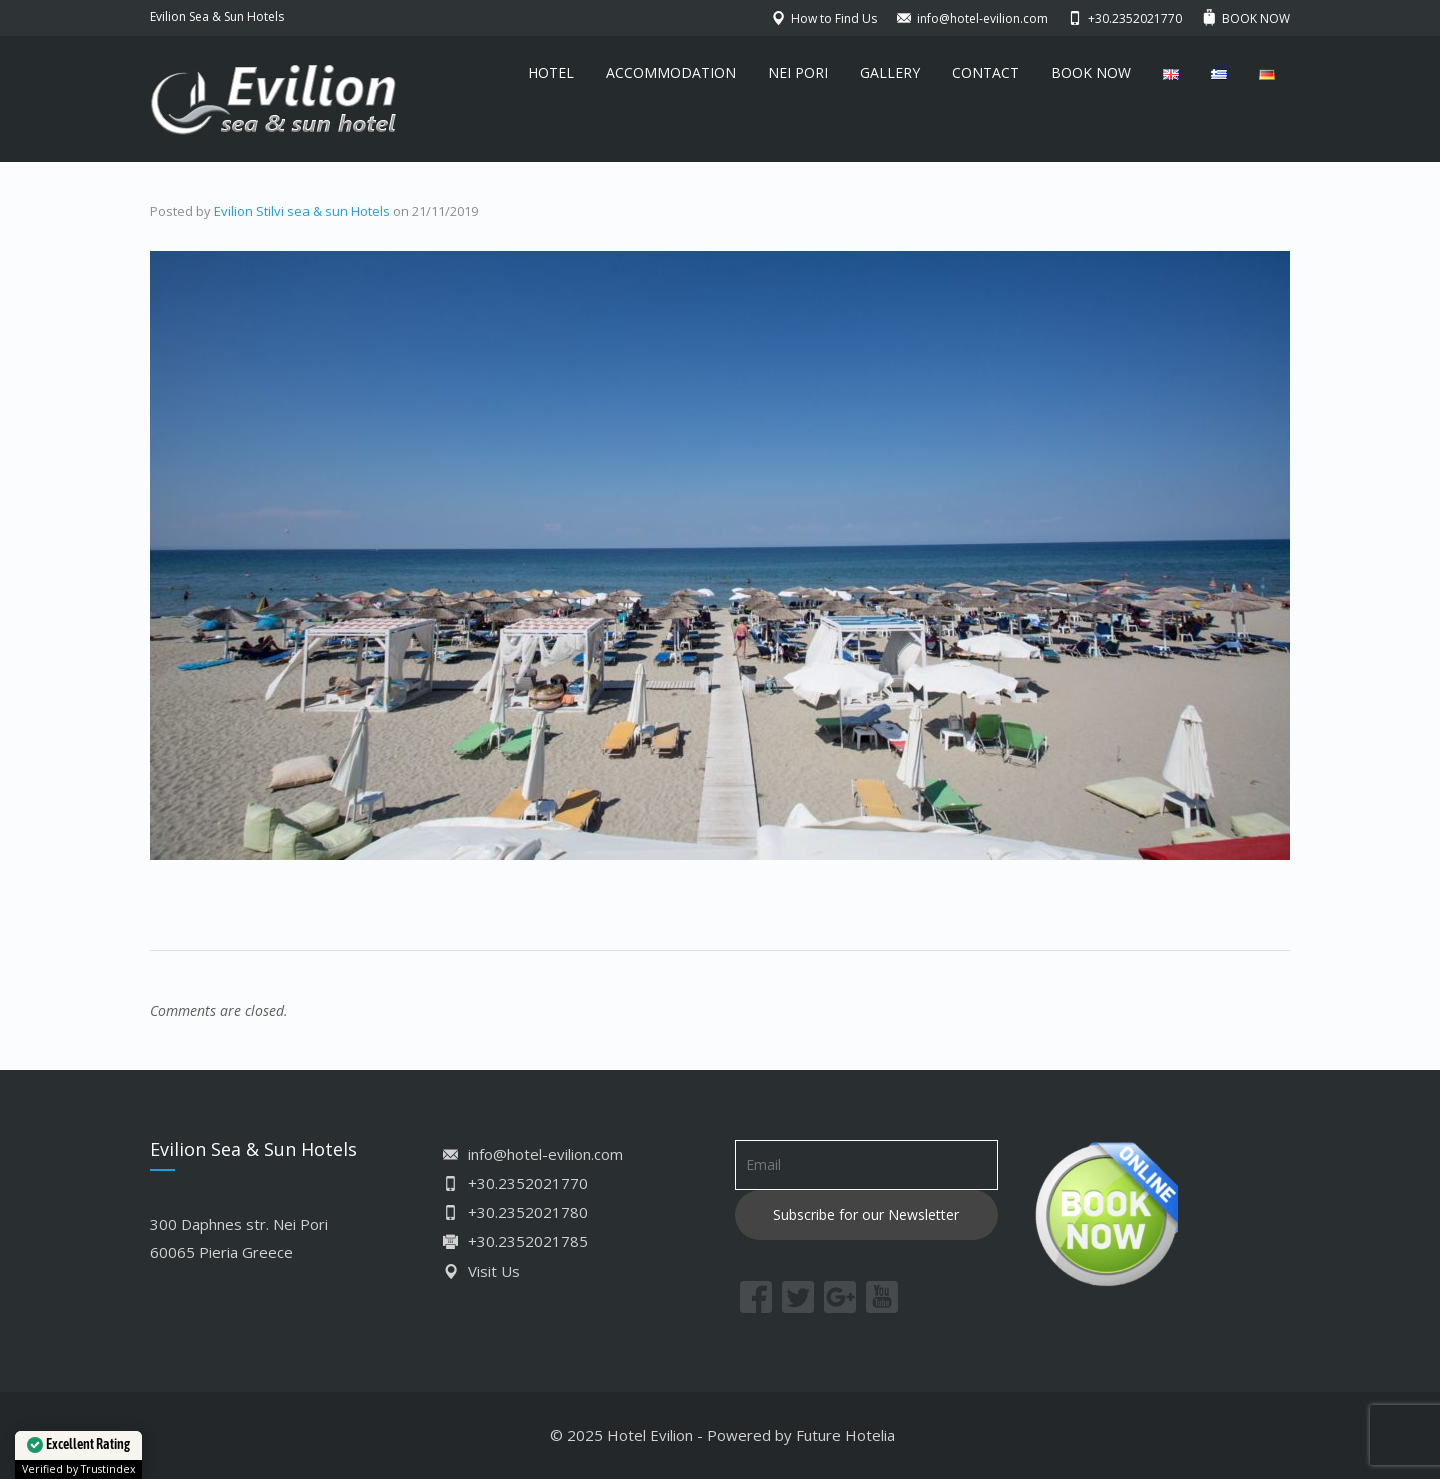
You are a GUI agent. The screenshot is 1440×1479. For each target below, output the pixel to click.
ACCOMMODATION (671, 72)
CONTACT (985, 72)
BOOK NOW (1091, 72)
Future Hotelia (845, 1435)
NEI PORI (798, 72)
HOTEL (551, 72)
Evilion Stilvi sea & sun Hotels (302, 211)
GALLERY (890, 72)
